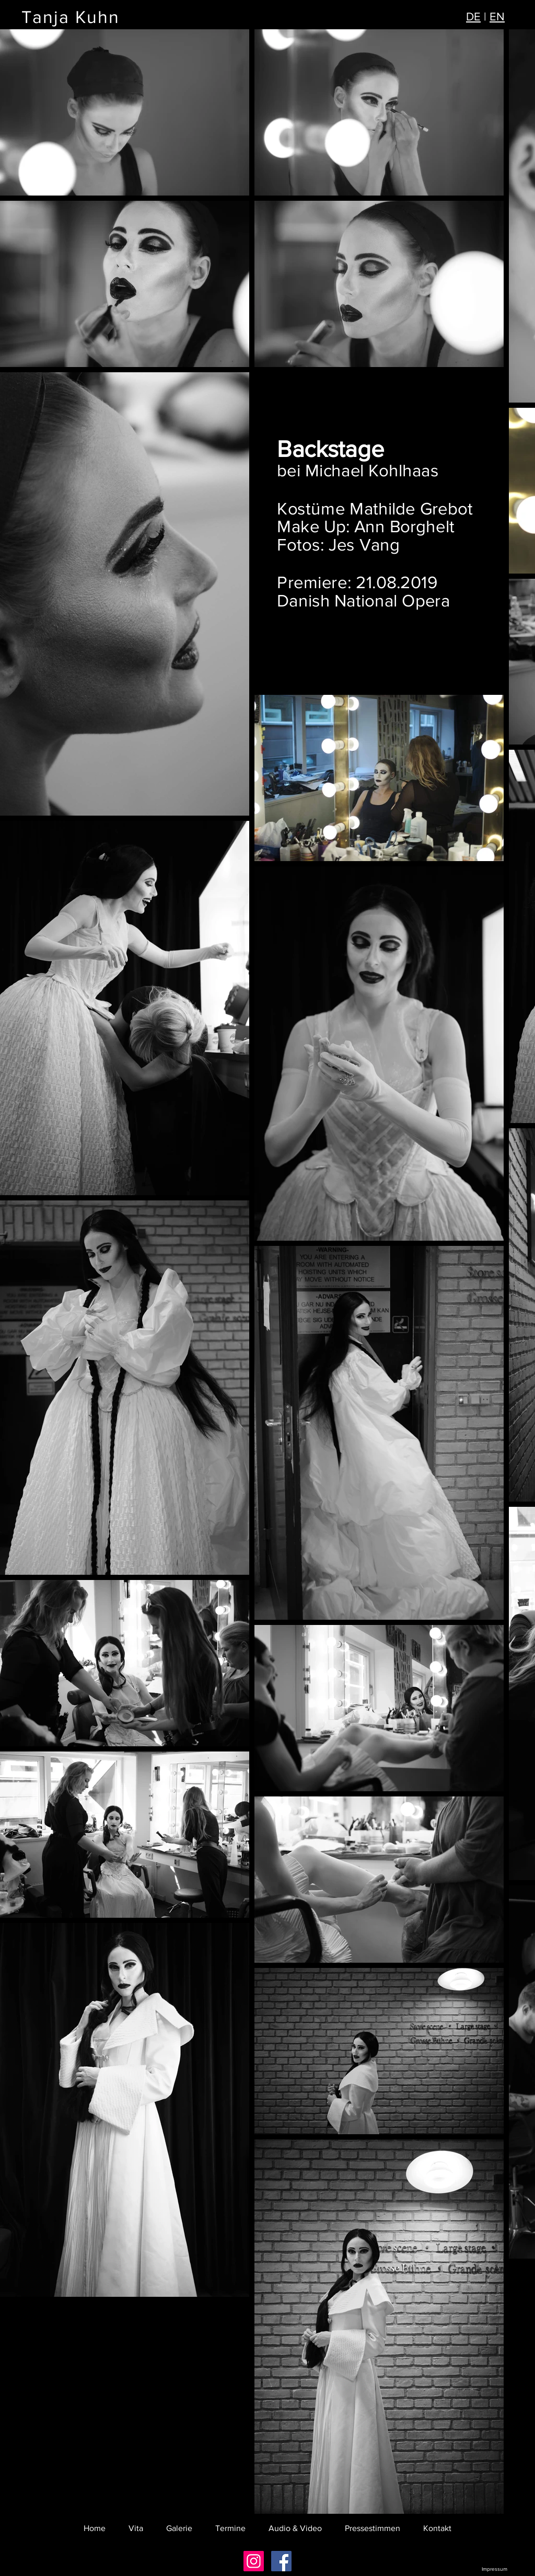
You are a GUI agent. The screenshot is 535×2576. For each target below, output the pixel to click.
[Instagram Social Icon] (253, 2561)
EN (497, 16)
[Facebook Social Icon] (281, 2561)
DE (473, 16)
